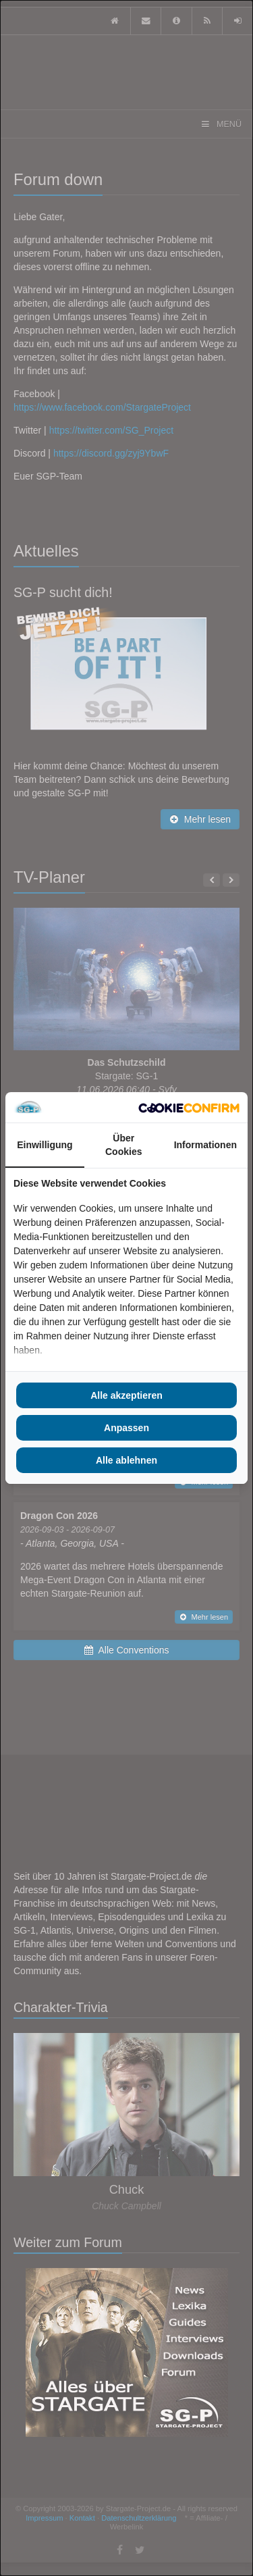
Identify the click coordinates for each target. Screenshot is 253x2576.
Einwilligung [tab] (44, 1144)
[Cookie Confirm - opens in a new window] (189, 1107)
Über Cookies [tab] (123, 1145)
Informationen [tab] (205, 1144)
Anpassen (126, 1427)
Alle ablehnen (126, 1460)
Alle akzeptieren (126, 1395)
